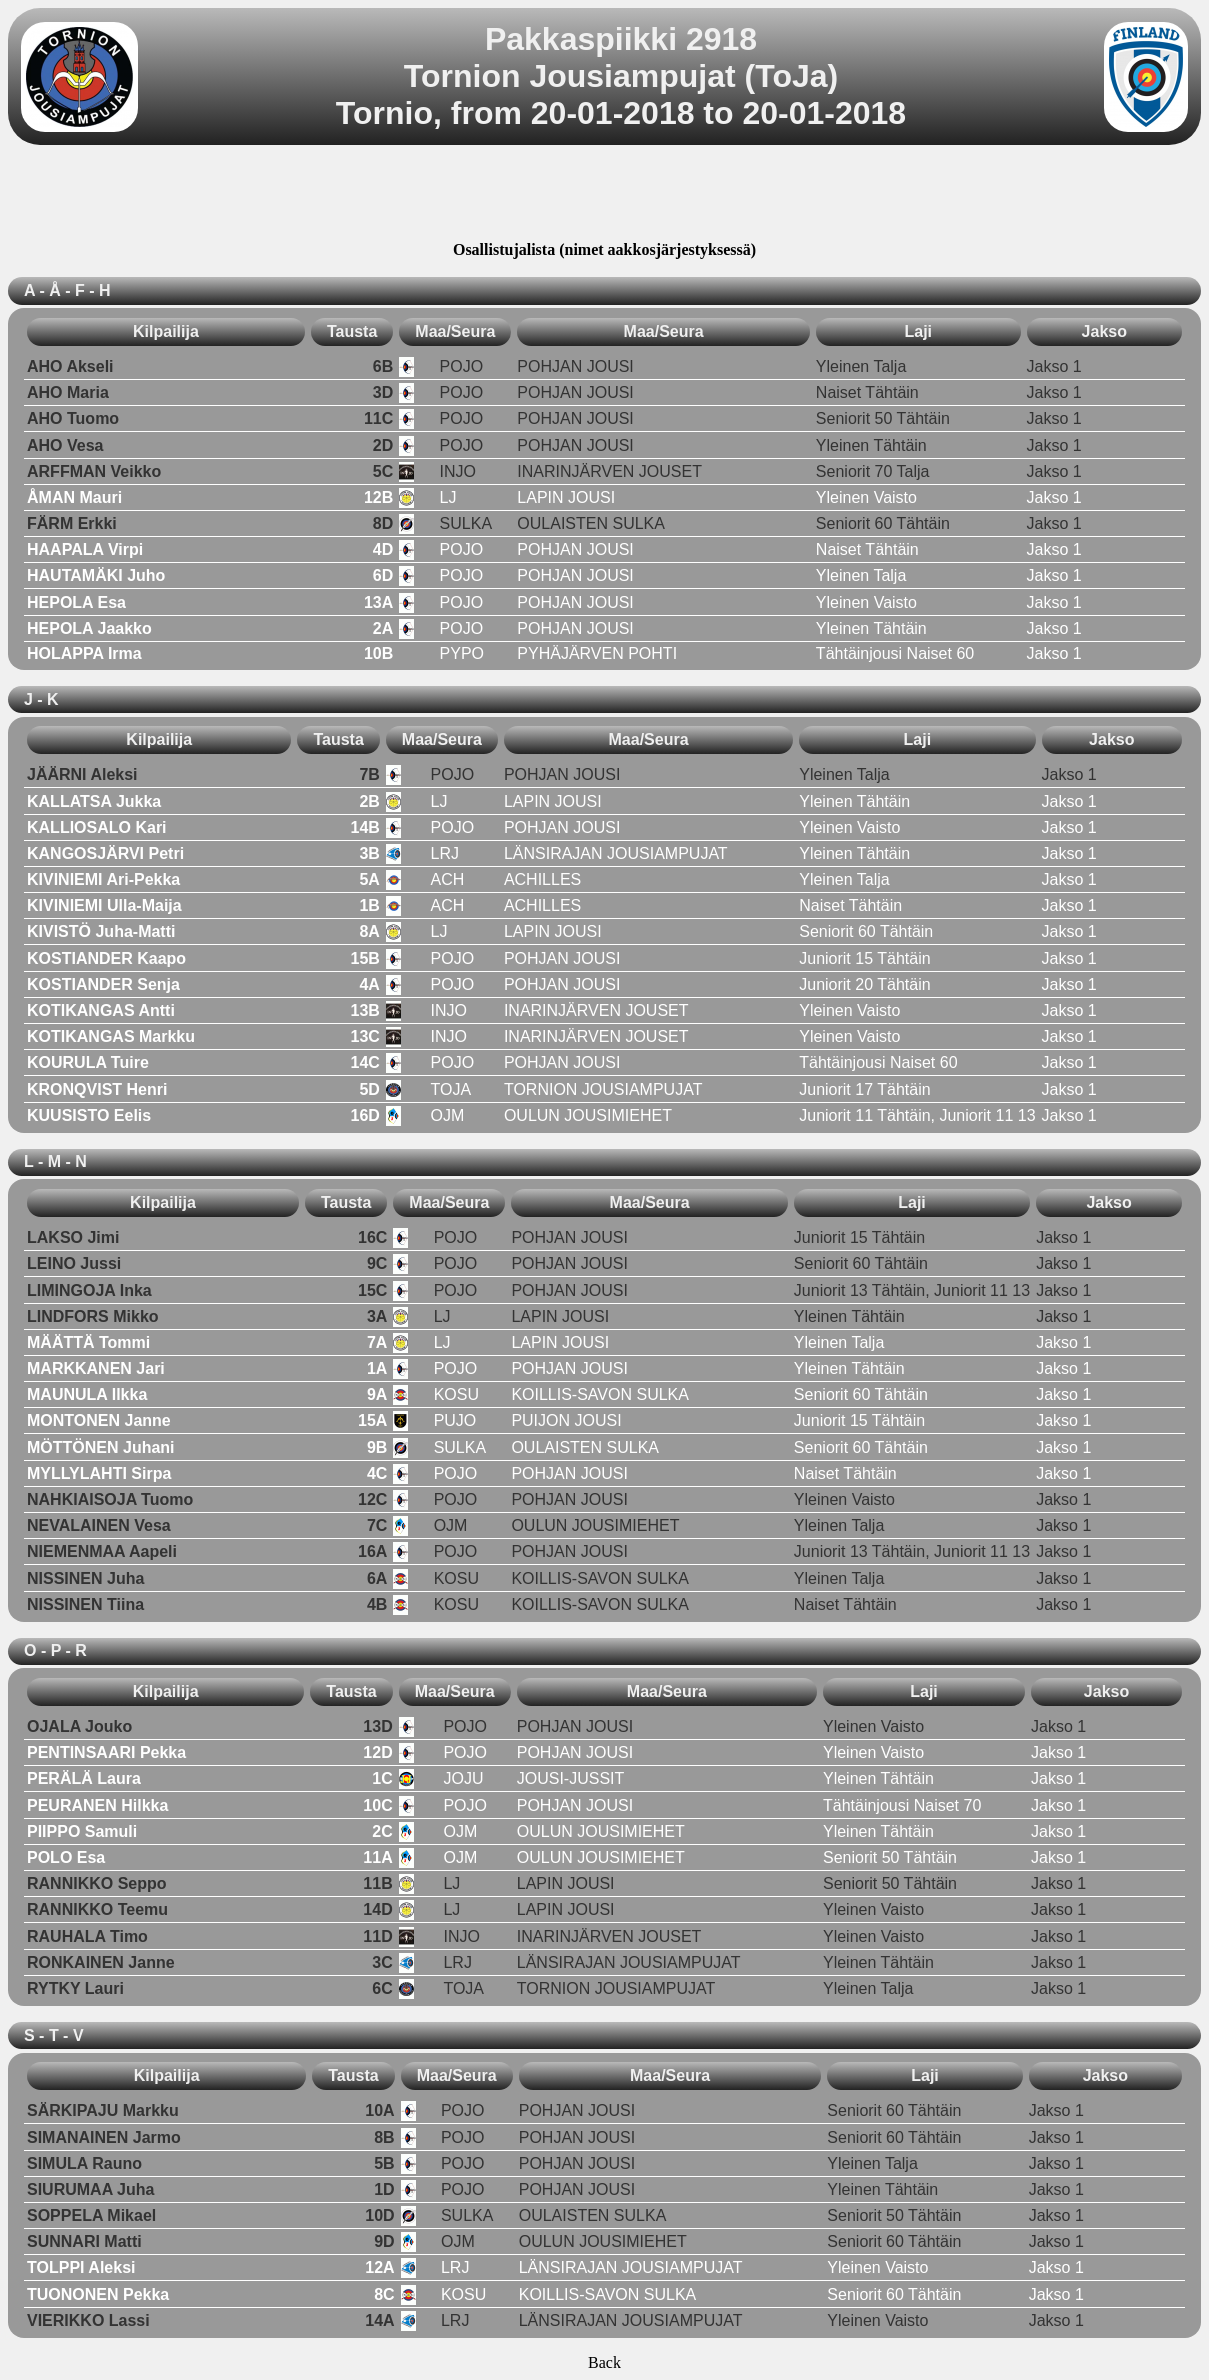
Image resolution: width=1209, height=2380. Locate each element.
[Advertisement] (605, 196)
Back (604, 2362)
